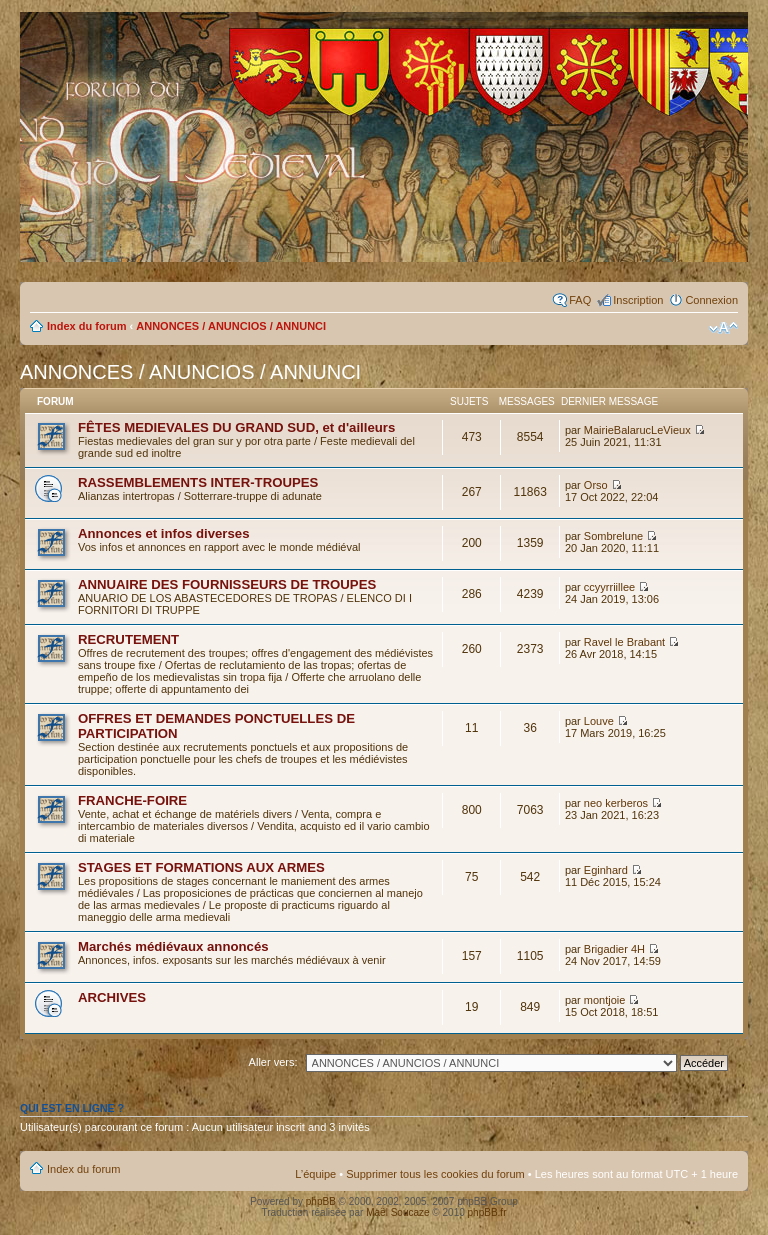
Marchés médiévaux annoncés (173, 946)
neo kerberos (616, 803)
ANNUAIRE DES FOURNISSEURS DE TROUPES (227, 584)
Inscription (638, 300)
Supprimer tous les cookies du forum (435, 1174)
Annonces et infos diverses (164, 533)
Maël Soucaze (397, 1212)
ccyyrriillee (609, 587)
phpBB (321, 1201)
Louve (599, 721)
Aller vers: (273, 1062)
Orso (596, 485)
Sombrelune (613, 536)
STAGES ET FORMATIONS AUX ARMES (201, 867)
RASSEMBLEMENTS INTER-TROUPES (198, 482)
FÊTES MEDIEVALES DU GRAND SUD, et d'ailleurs (236, 427)
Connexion (711, 300)
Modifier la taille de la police (723, 328)
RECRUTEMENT (128, 639)
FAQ (580, 300)
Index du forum (86, 326)
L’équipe (315, 1174)
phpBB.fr (487, 1212)
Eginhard (606, 870)
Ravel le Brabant (624, 642)
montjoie (605, 1000)
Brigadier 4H (614, 949)
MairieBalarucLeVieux (637, 430)
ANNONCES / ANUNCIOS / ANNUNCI (231, 326)
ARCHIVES (112, 997)
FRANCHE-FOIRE (132, 800)
